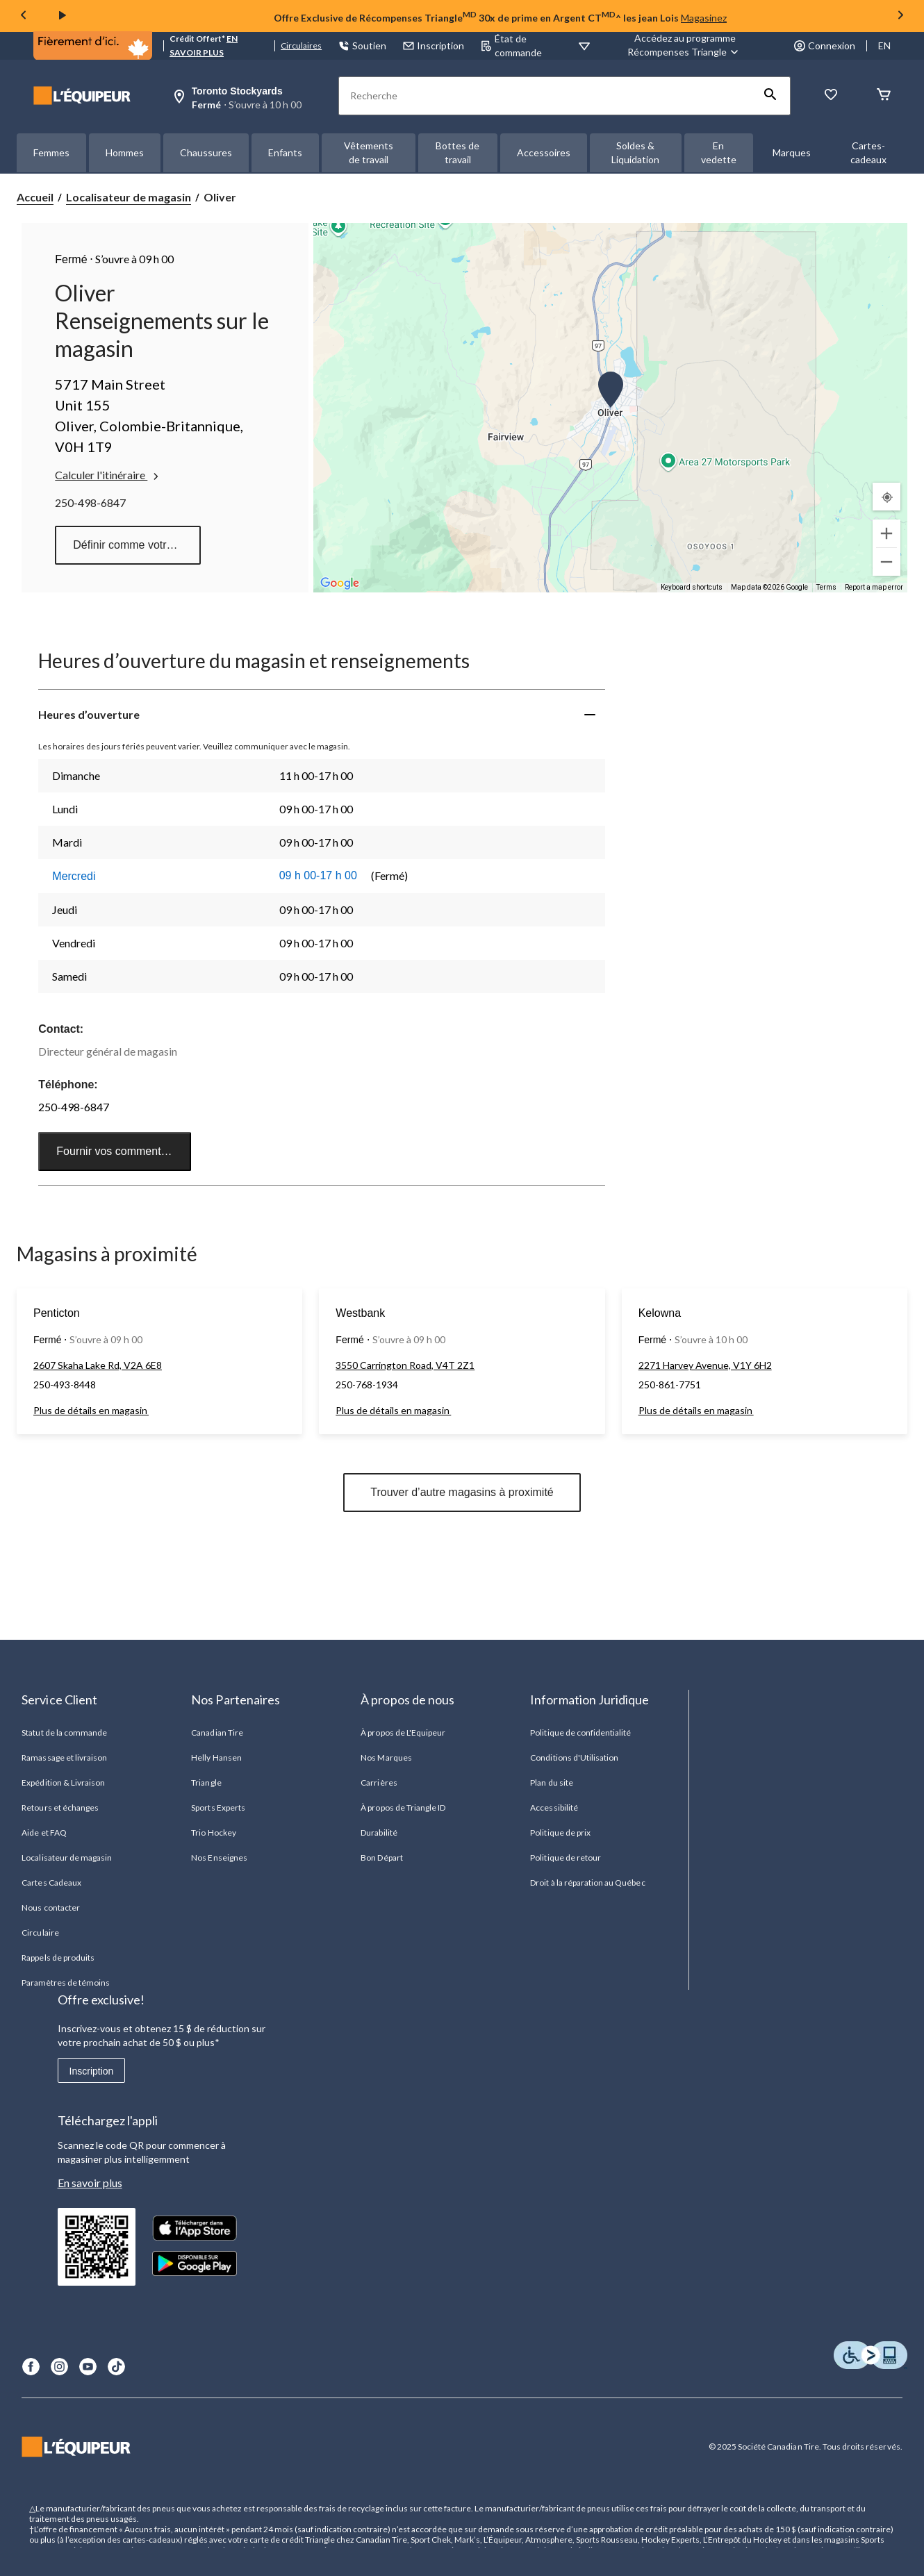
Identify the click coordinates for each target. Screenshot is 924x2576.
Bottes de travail (457, 152)
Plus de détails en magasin (91, 1410)
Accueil (35, 196)
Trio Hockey (213, 1832)
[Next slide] (900, 16)
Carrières (379, 1782)
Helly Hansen (216, 1757)
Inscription (91, 2071)
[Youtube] (88, 2366)
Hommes (125, 152)
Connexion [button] (824, 45)
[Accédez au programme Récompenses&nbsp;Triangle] (685, 45)
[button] (770, 96)
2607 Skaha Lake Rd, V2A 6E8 (97, 1365)
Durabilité (379, 1832)
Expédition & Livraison (63, 1782)
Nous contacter (51, 1907)
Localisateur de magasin (128, 196)
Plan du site (551, 1782)
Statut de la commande (64, 1732)
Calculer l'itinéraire (108, 475)
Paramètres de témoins (66, 1982)
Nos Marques (386, 1757)
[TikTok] (116, 2366)
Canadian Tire (217, 1732)
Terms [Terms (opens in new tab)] (826, 587)
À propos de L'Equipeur (403, 1732)
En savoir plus (90, 2182)
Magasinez (704, 18)
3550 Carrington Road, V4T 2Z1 (405, 1365)
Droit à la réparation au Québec (587, 1882)
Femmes (51, 152)
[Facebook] (31, 2366)
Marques (792, 152)
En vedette (718, 152)
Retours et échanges (60, 1807)
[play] (62, 16)
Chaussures (206, 152)
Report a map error (874, 587)
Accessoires (543, 152)
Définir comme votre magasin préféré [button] (137, 545)
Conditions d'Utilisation (574, 1757)
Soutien (362, 45)
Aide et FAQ (44, 1832)
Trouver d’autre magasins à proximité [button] (462, 1492)
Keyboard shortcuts (692, 587)
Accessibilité (554, 1807)
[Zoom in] (886, 533)
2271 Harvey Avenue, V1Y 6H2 (705, 1365)
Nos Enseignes (219, 1857)
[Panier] (884, 95)
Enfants (285, 152)
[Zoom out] (886, 562)
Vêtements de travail (368, 152)
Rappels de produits (58, 1957)
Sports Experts (218, 1807)
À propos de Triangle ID (403, 1807)
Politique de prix (560, 1832)
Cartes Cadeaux (51, 1882)
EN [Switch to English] (884, 45)
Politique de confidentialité (580, 1732)
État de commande (511, 45)
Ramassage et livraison (64, 1757)
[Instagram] (59, 2366)
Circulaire (40, 1932)
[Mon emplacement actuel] (886, 496)
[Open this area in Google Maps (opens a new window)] (340, 583)
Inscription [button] (433, 45)
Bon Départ (381, 1857)
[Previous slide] (24, 16)
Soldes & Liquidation (635, 152)
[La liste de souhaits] (831, 95)
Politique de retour (565, 1857)
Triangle (206, 1782)
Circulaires (301, 45)
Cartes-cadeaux (868, 152)
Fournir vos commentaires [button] (120, 1151)
